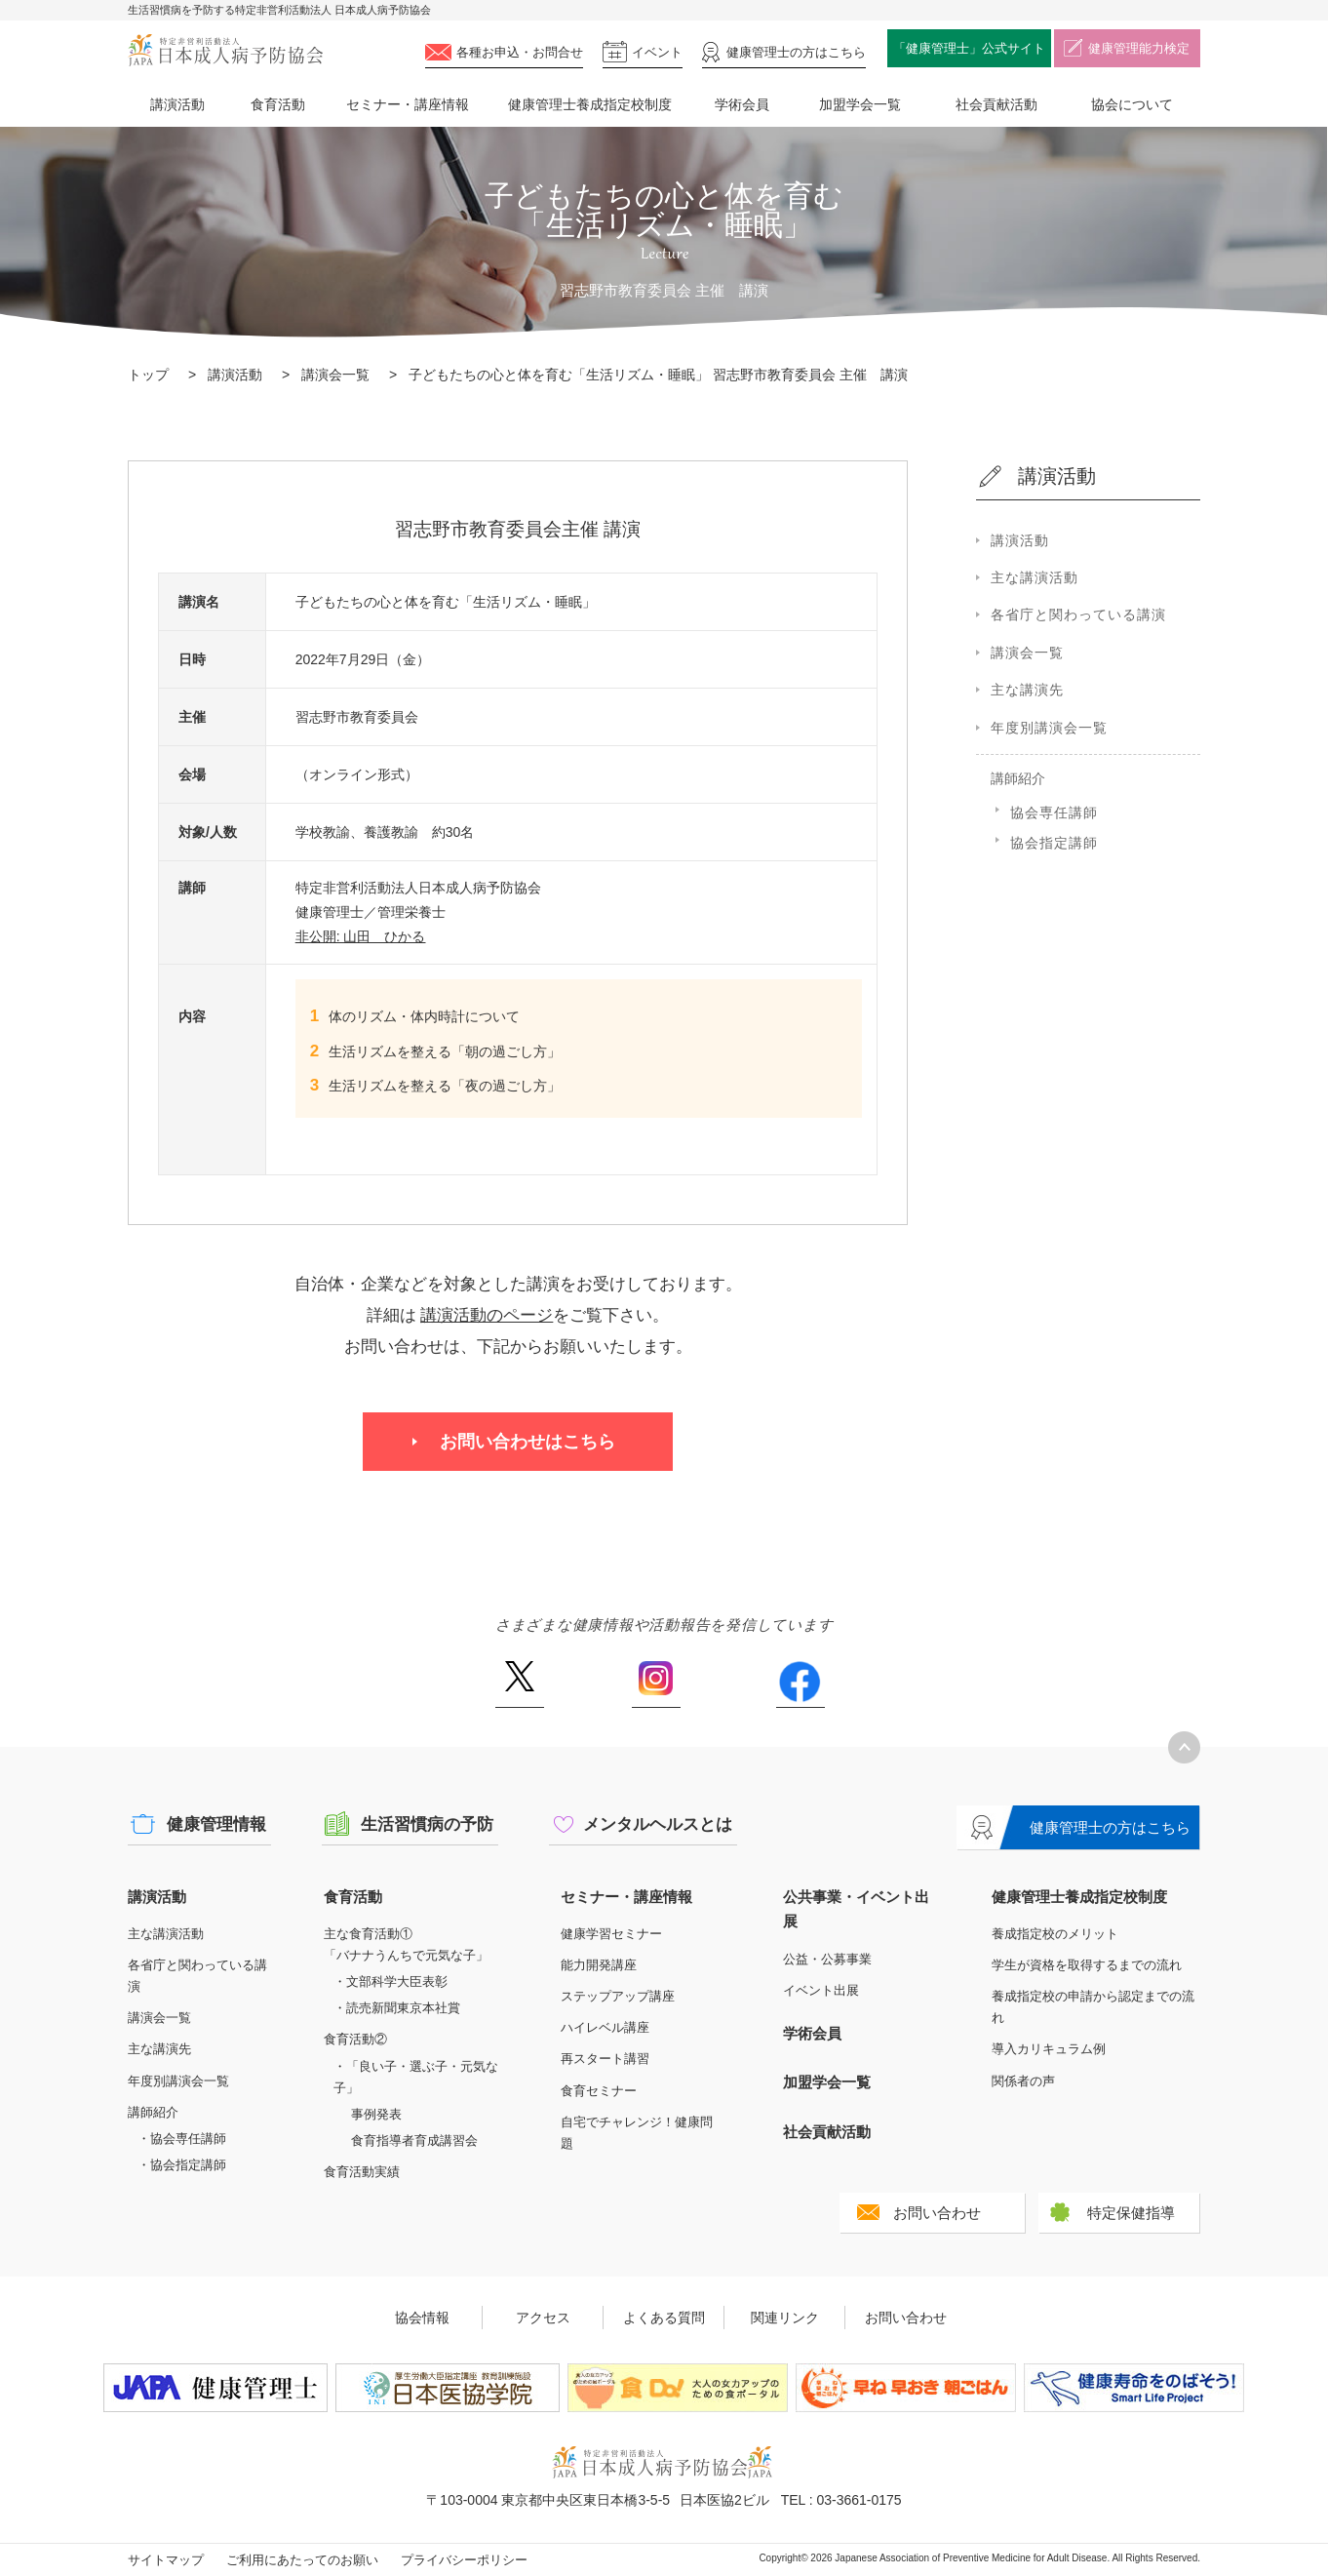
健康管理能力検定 (1139, 48)
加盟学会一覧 (860, 104)
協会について (1132, 104)
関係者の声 (1023, 2081)
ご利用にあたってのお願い (302, 2560)
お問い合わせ (937, 2212)
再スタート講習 (605, 2058)
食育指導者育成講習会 (414, 2140)
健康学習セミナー (611, 1933)
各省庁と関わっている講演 (1078, 614)
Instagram (656, 1684)
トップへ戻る (1184, 1747)
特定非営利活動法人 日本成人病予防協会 (225, 50)
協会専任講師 (1054, 812)
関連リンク (785, 2317)
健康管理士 (796, 52)
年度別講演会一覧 (1049, 727)
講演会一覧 (335, 374)
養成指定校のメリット (1055, 1933)
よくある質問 (664, 2317)
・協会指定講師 (181, 2165)
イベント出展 (821, 1990)
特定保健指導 (1131, 2212)
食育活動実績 (362, 2171)
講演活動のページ (486, 1315)
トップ (148, 374)
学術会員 (742, 104)
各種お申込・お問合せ (519, 52)
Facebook (800, 1684)
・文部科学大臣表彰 (390, 1981)
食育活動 (278, 104)
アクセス (543, 2317)
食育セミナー (599, 2090)
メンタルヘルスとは (657, 1824)
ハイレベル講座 (605, 2027)
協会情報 (422, 2317)
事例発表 (376, 2114)
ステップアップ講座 (618, 1996)
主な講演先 (1027, 689)
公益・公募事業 (827, 1959)
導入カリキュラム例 (1049, 2048)
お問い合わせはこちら (527, 1441)
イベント (657, 52)
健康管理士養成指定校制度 (590, 104)
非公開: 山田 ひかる (360, 936)
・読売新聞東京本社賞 (396, 2008)
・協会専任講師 (181, 2138)
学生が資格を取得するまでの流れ (1087, 1965)
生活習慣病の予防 (427, 1824)
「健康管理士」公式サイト (969, 48)
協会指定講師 (1054, 843)
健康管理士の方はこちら (1110, 1827)
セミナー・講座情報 (407, 104)
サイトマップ (166, 2560)
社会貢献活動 (996, 104)
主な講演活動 (1034, 577)
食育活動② (355, 2039)
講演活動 (177, 104)
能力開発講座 (599, 1965)
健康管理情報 (216, 1824)
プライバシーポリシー (464, 2560)
